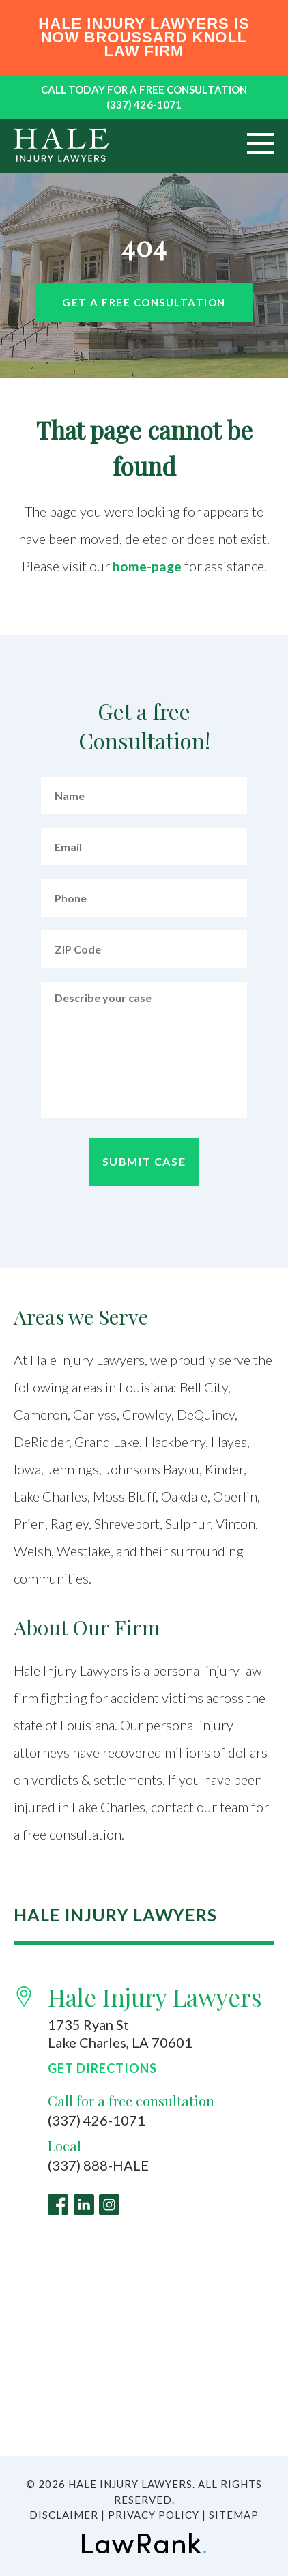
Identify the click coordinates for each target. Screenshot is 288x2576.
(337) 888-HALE (98, 2166)
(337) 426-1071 (144, 104)
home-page (147, 566)
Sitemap (234, 2515)
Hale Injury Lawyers (155, 1997)
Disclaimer (63, 2515)
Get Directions (102, 2068)
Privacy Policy (153, 2515)
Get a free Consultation (144, 302)
